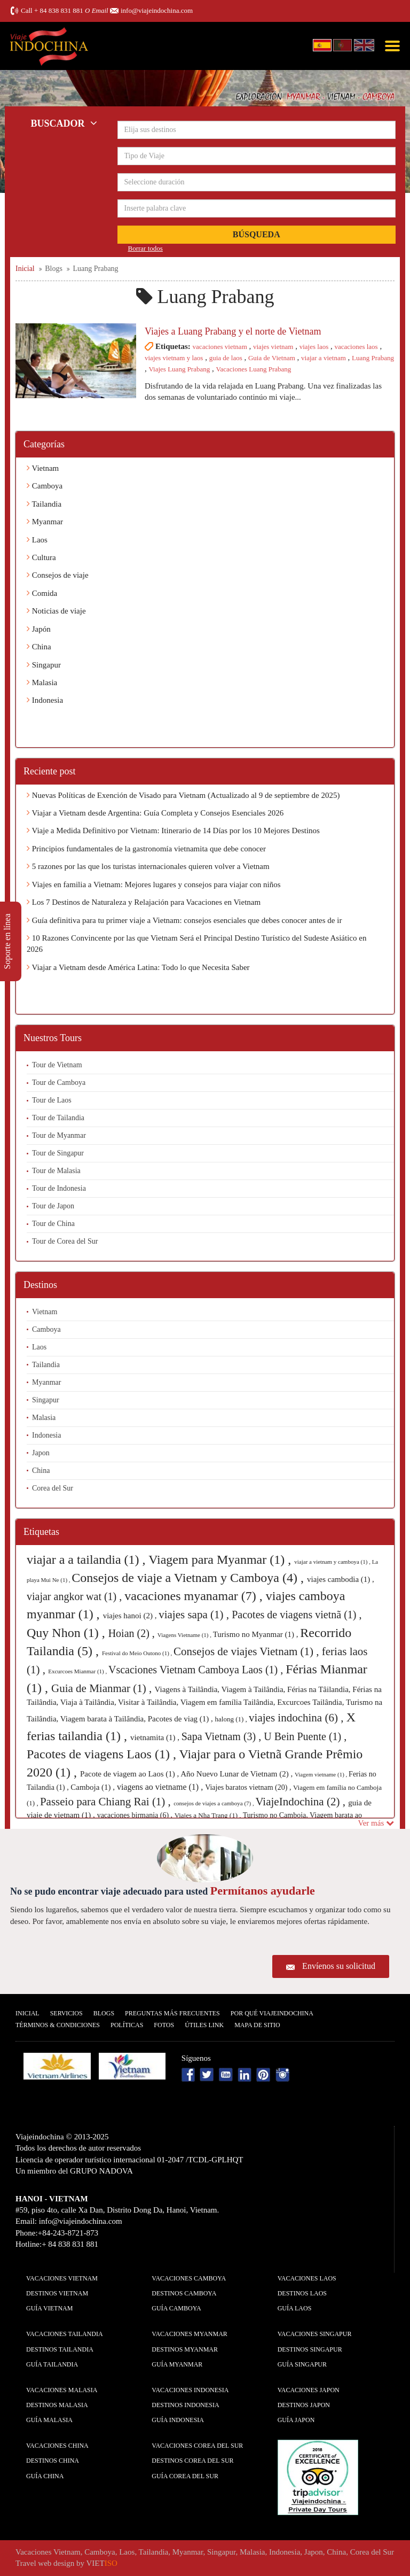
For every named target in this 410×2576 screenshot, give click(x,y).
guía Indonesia (178, 2420)
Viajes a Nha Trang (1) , (209, 1815)
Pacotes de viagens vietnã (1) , (296, 1614)
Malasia (42, 682)
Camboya (44, 486)
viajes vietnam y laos (174, 358)
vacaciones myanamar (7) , (195, 1596)
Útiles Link (204, 2025)
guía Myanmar (177, 2364)
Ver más (376, 1823)
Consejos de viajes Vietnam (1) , (248, 1651)
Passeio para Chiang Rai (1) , (107, 1801)
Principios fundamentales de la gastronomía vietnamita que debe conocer (146, 848)
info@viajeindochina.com (157, 10)
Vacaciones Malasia (61, 2390)
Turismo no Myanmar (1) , (257, 1634)
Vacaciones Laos (307, 2278)
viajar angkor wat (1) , (75, 1596)
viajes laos (314, 347)
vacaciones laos (355, 347)
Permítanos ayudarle (262, 1890)
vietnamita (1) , (156, 1737)
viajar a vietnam (323, 358)
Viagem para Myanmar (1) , (221, 1559)
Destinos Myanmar (185, 2349)
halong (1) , (232, 1719)
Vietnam (43, 468)
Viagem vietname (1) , (322, 1774)
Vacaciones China (57, 2445)
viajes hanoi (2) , (131, 1615)
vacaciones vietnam (220, 347)
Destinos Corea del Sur (192, 2460)
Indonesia (45, 700)
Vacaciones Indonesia (190, 2390)
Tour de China (53, 1224)
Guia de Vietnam (271, 358)
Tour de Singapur (58, 1153)
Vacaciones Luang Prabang (253, 369)
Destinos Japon (304, 2405)
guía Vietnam (49, 2308)
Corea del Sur (52, 1488)
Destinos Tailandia (59, 2349)
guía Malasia (49, 2420)
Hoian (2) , (132, 1633)
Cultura (41, 557)
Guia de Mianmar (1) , (103, 1688)
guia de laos (225, 358)
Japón (39, 629)
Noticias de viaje (56, 611)
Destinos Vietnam (57, 2293)
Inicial (27, 2013)
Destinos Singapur (310, 2349)
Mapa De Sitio (257, 2025)
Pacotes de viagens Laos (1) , (103, 1754)
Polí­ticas (127, 2025)
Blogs (103, 2013)
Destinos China (52, 2460)
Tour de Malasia (56, 1171)
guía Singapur (302, 2364)
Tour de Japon (53, 1206)
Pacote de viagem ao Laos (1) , (130, 1774)
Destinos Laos (302, 2293)
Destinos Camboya (184, 2293)
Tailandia (44, 504)
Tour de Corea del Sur (65, 1241)
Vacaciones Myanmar (189, 2334)
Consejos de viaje (58, 575)
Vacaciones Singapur (315, 2334)
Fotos (164, 2025)
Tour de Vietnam (57, 1065)
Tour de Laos (52, 1100)
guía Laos (295, 2308)
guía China (45, 2476)
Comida (42, 593)
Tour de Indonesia (59, 1188)
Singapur (44, 665)
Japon (41, 1453)
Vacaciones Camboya (189, 2278)
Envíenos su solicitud (338, 1965)
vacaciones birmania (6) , (136, 1815)
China (39, 646)
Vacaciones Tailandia (64, 2334)
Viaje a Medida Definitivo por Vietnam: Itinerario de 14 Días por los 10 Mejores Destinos (173, 830)
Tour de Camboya (58, 1082)
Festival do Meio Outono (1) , (138, 1653)
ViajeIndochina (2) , (301, 1801)
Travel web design (44, 2563)
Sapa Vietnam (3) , (223, 1736)
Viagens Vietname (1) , (185, 1635)
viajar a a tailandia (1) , (87, 1559)
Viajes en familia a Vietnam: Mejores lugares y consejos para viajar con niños (154, 884)
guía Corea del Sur (185, 2476)
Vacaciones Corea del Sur (197, 2445)
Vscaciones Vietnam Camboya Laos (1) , (197, 1669)
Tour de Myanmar (59, 1135)
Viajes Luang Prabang (179, 369)
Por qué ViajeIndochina (272, 2013)
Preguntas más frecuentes (172, 2013)
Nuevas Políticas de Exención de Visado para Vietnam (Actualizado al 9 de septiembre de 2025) (183, 795)
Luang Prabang (373, 358)
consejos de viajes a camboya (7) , (214, 1803)
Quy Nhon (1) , (67, 1633)
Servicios (66, 2013)
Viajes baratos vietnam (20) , (249, 1787)
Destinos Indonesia (185, 2405)
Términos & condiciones (57, 2025)
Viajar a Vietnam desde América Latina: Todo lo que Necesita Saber (138, 967)
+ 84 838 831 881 (58, 10)
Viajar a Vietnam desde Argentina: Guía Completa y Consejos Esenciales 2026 (155, 813)
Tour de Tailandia (58, 1118)
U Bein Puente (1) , (305, 1736)
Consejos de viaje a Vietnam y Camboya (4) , (189, 1578)
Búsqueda (256, 234)
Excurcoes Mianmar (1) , (78, 1671)
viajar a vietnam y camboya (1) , (333, 1561)
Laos (37, 540)
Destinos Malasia (57, 2405)
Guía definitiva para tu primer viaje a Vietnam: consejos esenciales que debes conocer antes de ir (184, 920)
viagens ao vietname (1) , (161, 1786)
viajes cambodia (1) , (340, 1579)
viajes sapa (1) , (195, 1614)
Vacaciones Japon (309, 2390)
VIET (101, 2563)
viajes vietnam (273, 347)
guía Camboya (176, 2308)
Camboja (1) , (93, 1787)
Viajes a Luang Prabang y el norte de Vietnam (233, 331)
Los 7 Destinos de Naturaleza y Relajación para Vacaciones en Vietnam (144, 902)
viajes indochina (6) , (297, 1717)
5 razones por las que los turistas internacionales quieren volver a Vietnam (148, 866)
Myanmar (45, 521)
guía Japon (296, 2420)
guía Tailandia (52, 2364)
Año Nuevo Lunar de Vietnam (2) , (237, 1774)
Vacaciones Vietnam (62, 2278)
